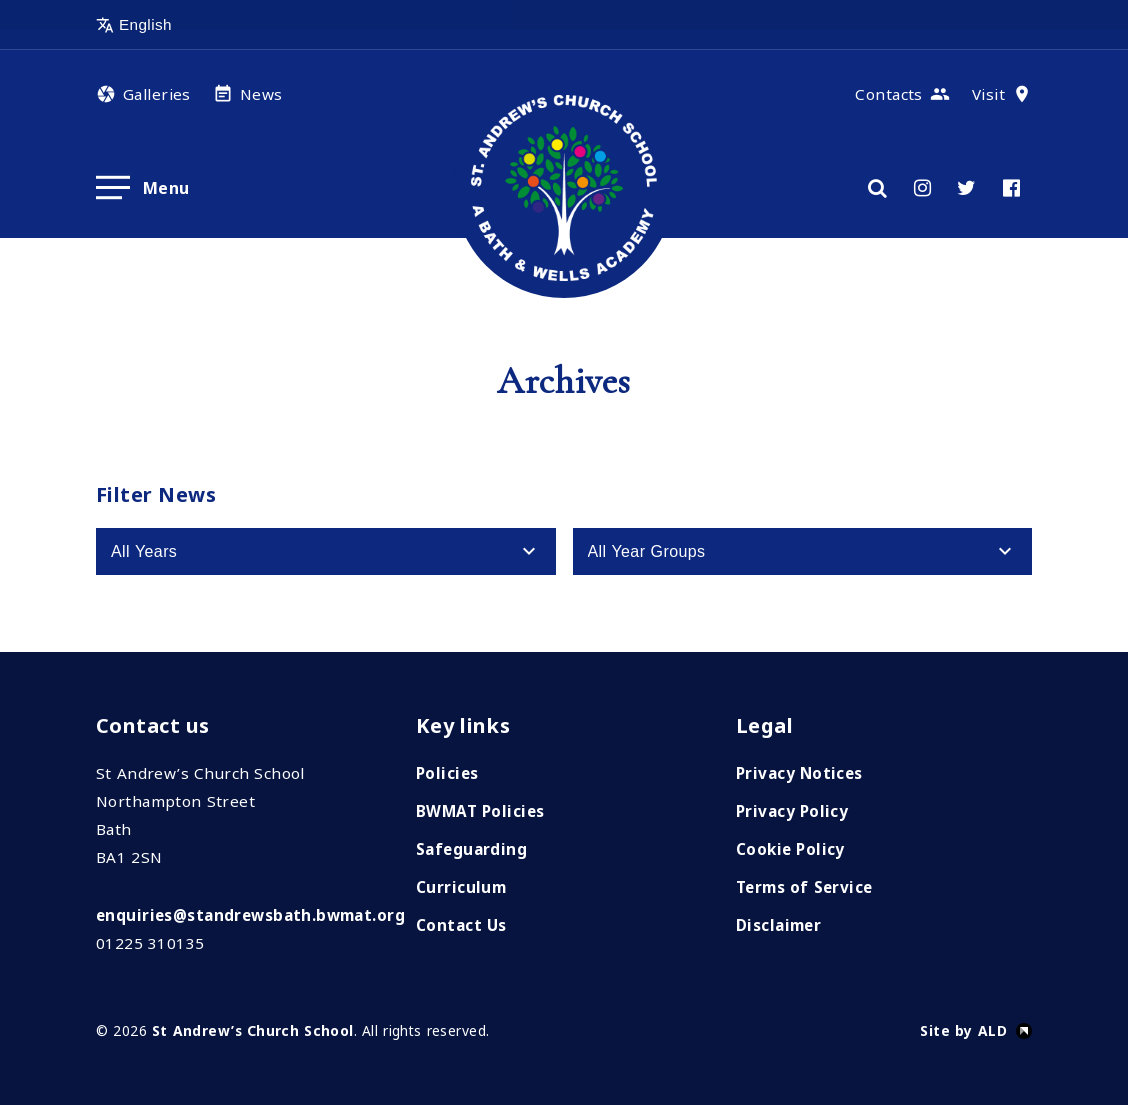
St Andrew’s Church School (253, 1030)
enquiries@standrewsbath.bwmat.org (250, 915)
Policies (447, 773)
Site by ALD (963, 1030)
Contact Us (461, 925)
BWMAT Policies (480, 811)
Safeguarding (471, 849)
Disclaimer (778, 925)
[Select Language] (191, 25)
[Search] (877, 188)
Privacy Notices (799, 773)
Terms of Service (804, 887)
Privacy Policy (792, 811)
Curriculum (461, 887)
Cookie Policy (790, 849)
